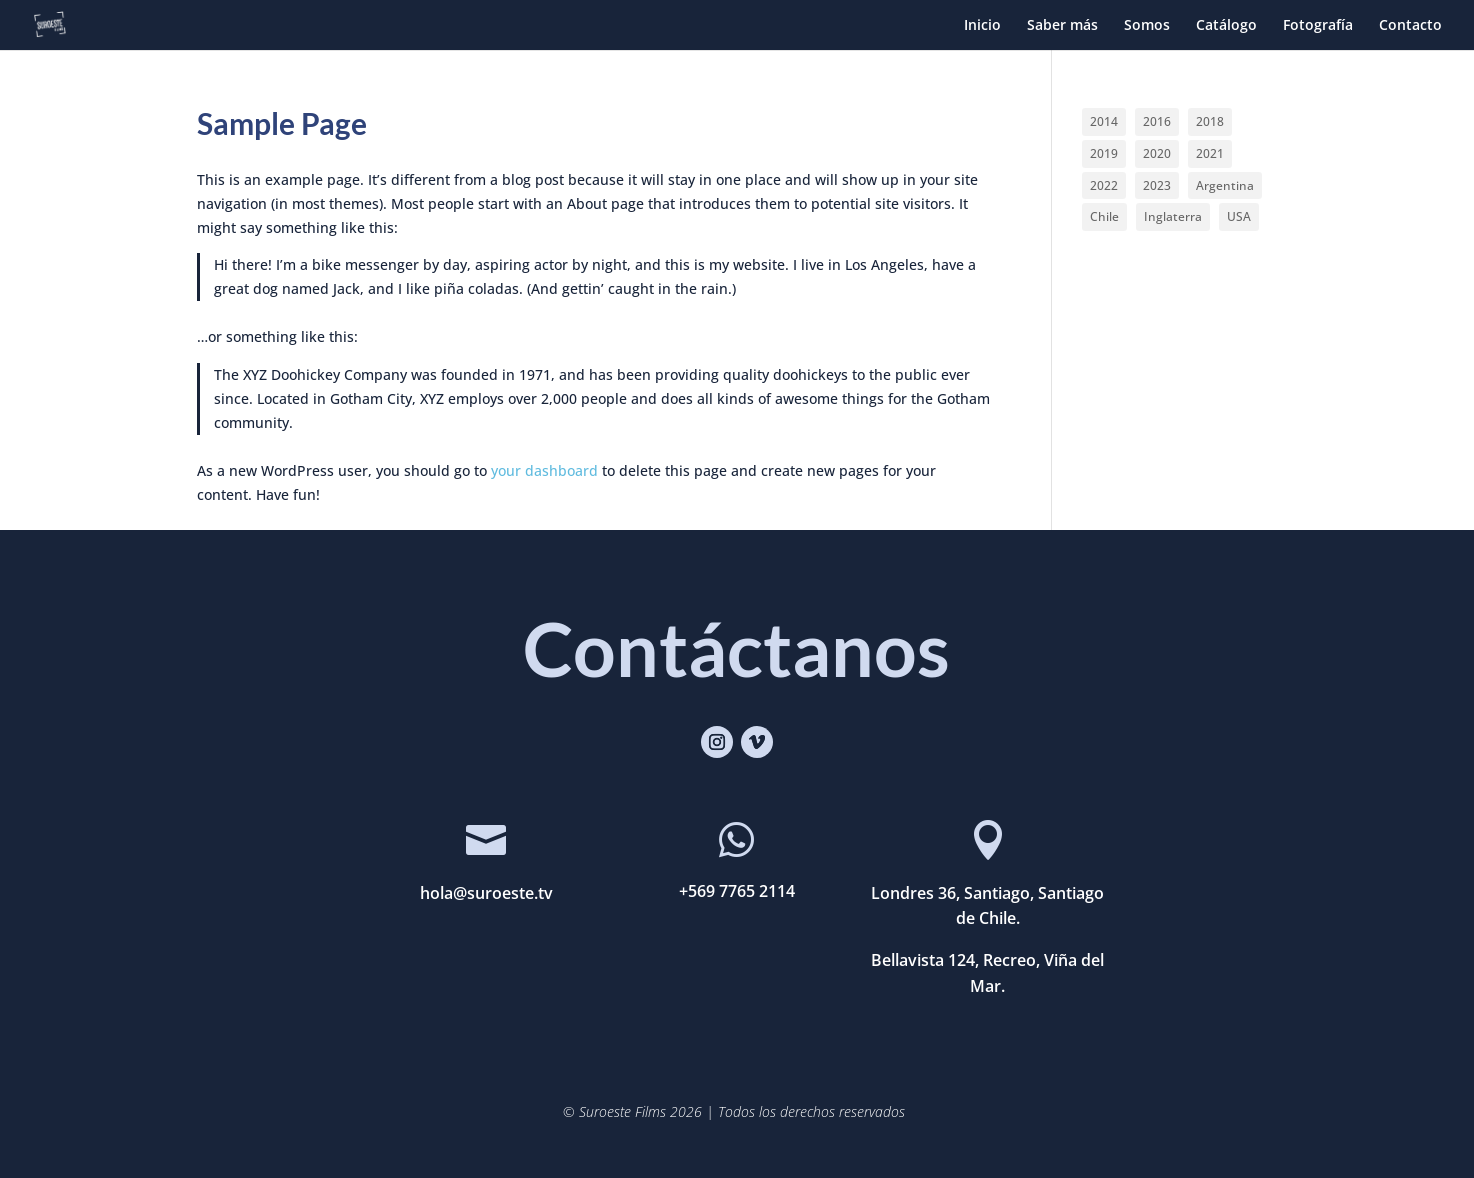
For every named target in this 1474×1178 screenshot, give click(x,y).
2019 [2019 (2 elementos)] (1104, 153)
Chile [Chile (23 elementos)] (1104, 216)
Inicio (982, 26)
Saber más (1062, 26)
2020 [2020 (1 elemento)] (1157, 153)
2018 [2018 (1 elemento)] (1210, 121)
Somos (1147, 26)
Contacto (1410, 26)
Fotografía (1318, 26)
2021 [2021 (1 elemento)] (1210, 153)
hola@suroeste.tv (486, 893)
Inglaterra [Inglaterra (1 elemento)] (1173, 216)
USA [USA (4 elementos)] (1239, 216)
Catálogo (1226, 26)
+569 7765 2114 (737, 891)
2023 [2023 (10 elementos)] (1157, 185)
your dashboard (544, 470)
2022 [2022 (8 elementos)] (1104, 185)
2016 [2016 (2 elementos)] (1157, 121)
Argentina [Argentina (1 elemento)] (1225, 185)
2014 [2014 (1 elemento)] (1104, 121)
